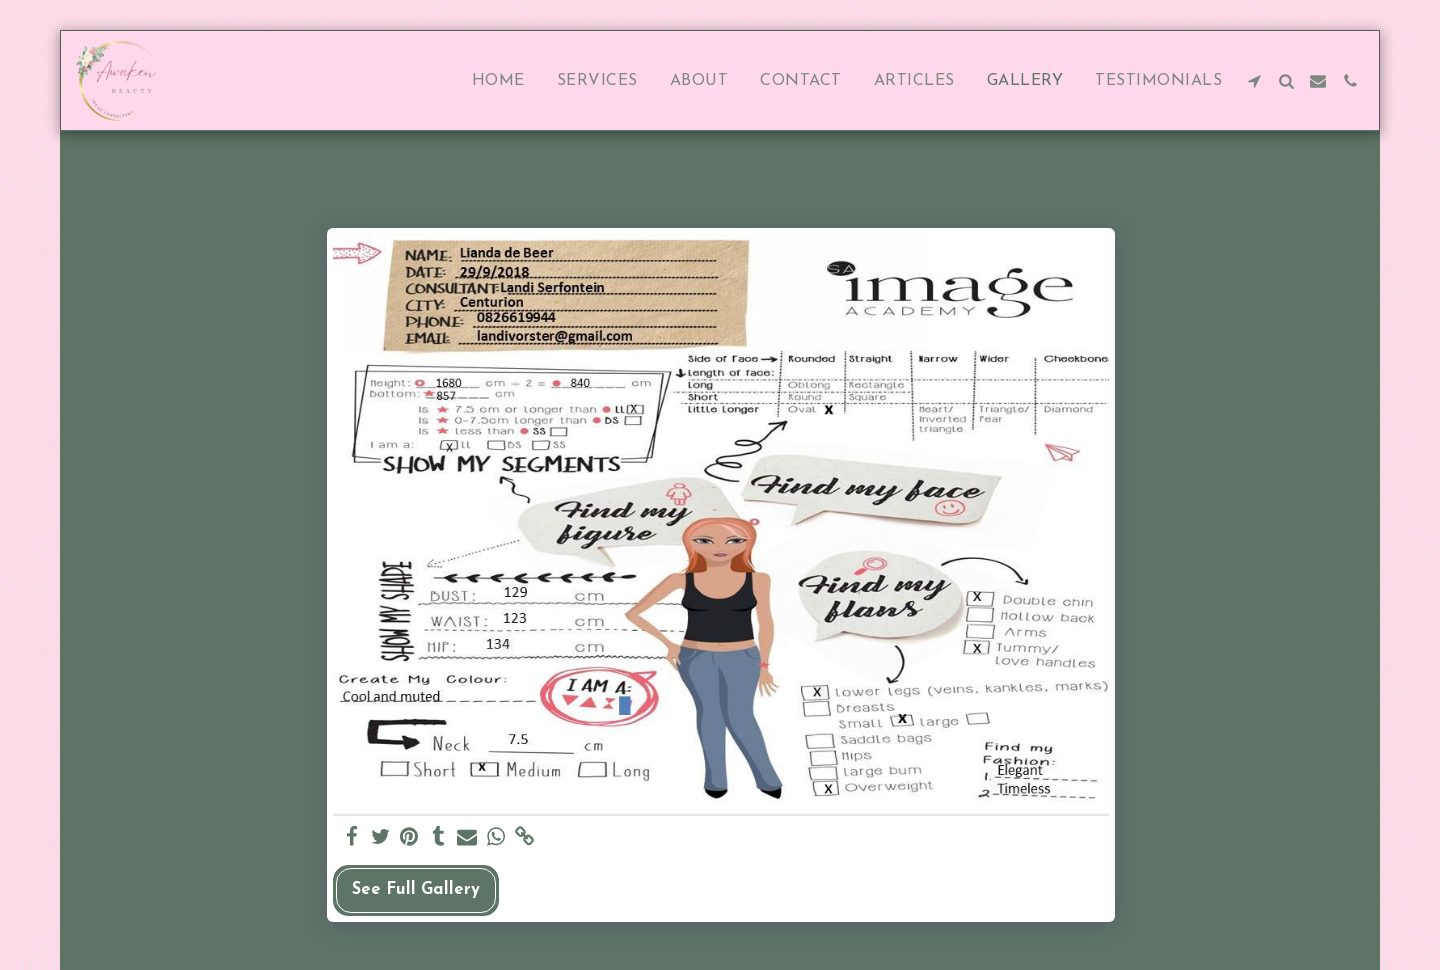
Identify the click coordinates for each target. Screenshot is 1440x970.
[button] (1254, 81)
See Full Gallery (416, 890)
